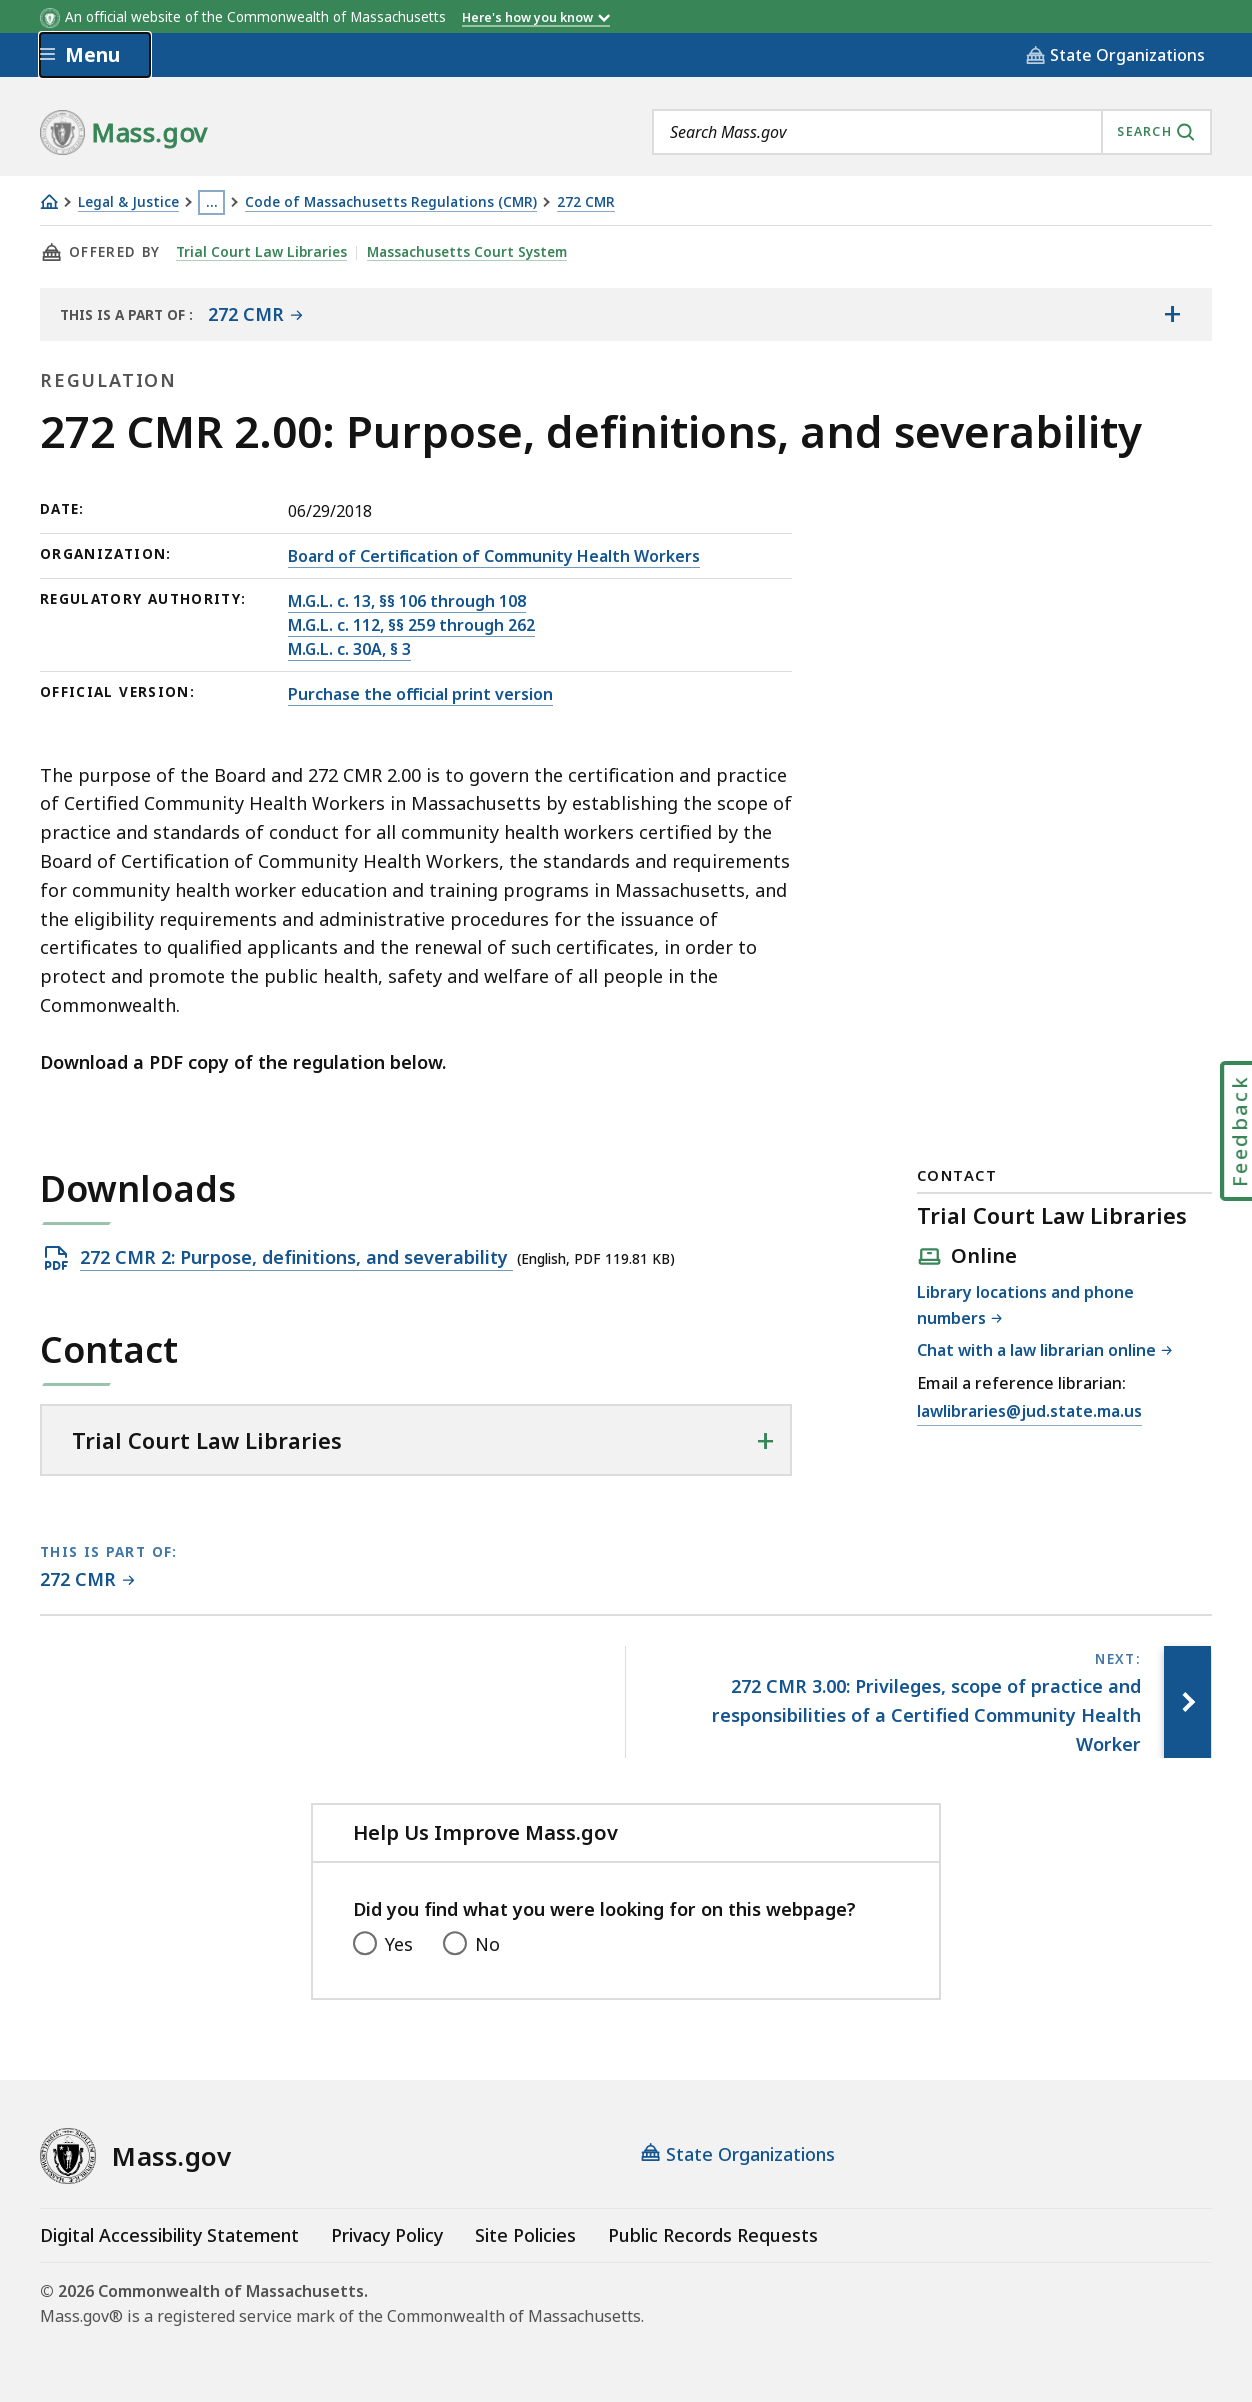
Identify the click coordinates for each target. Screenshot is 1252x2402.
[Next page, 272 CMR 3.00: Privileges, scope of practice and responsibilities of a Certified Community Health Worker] (1186, 1702)
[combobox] (932, 132)
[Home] (49, 201)
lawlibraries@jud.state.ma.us (1029, 1412)
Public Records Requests (713, 2235)
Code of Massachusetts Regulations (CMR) (391, 202)
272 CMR (586, 202)
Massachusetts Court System (464, 252)
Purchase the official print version (420, 694)
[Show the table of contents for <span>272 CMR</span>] (1172, 314)
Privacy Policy (387, 2235)
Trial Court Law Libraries (260, 252)
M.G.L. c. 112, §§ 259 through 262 (411, 625)
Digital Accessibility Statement (169, 2235)
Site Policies (525, 2235)
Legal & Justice (128, 202)
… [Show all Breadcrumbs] (212, 202)
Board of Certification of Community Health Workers (494, 556)
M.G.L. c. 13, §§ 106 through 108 (407, 601)
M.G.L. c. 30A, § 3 (349, 649)
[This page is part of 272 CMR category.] (87, 1580)
